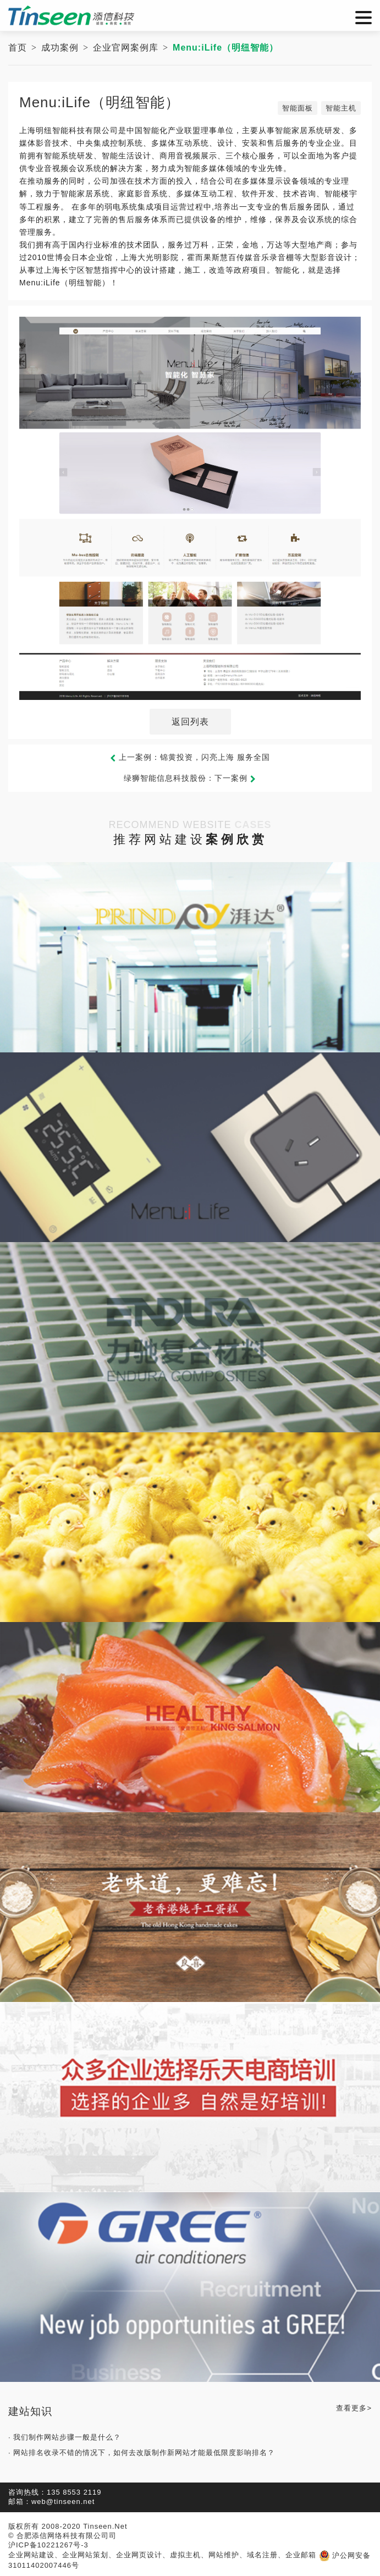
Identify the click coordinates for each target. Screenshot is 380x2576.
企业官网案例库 (125, 47)
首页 (17, 47)
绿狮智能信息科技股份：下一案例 (190, 778)
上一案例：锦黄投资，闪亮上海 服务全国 (190, 757)
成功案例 (60, 47)
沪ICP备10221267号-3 (48, 2545)
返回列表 (190, 721)
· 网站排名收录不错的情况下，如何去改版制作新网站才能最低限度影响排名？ (141, 2452)
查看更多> (354, 2408)
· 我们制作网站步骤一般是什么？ (64, 2437)
